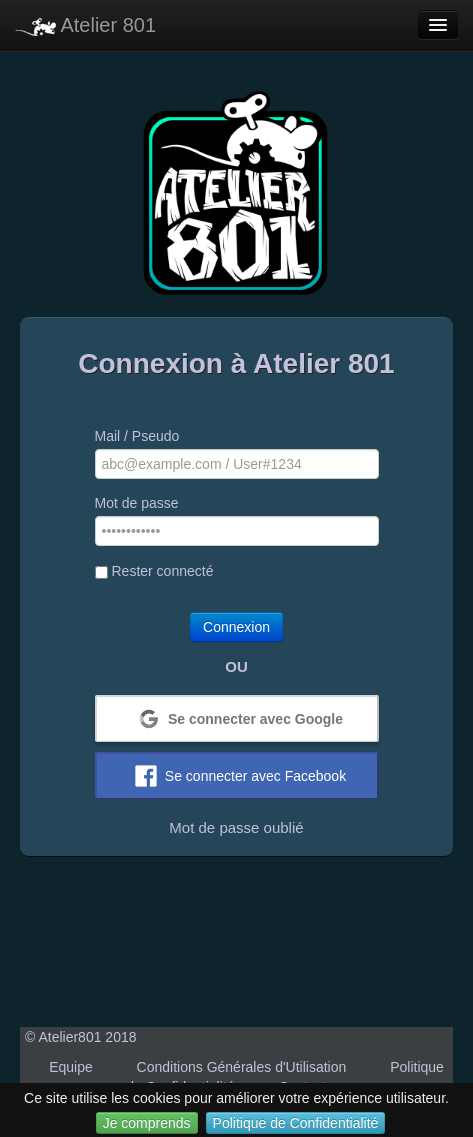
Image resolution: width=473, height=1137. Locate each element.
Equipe (71, 1067)
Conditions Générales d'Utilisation (242, 1067)
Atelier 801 (85, 25)
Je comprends (147, 1123)
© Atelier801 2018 (81, 1037)
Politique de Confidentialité (296, 1123)
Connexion (236, 627)
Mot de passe (137, 503)
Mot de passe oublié (236, 827)
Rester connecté (154, 571)
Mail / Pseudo (137, 436)
